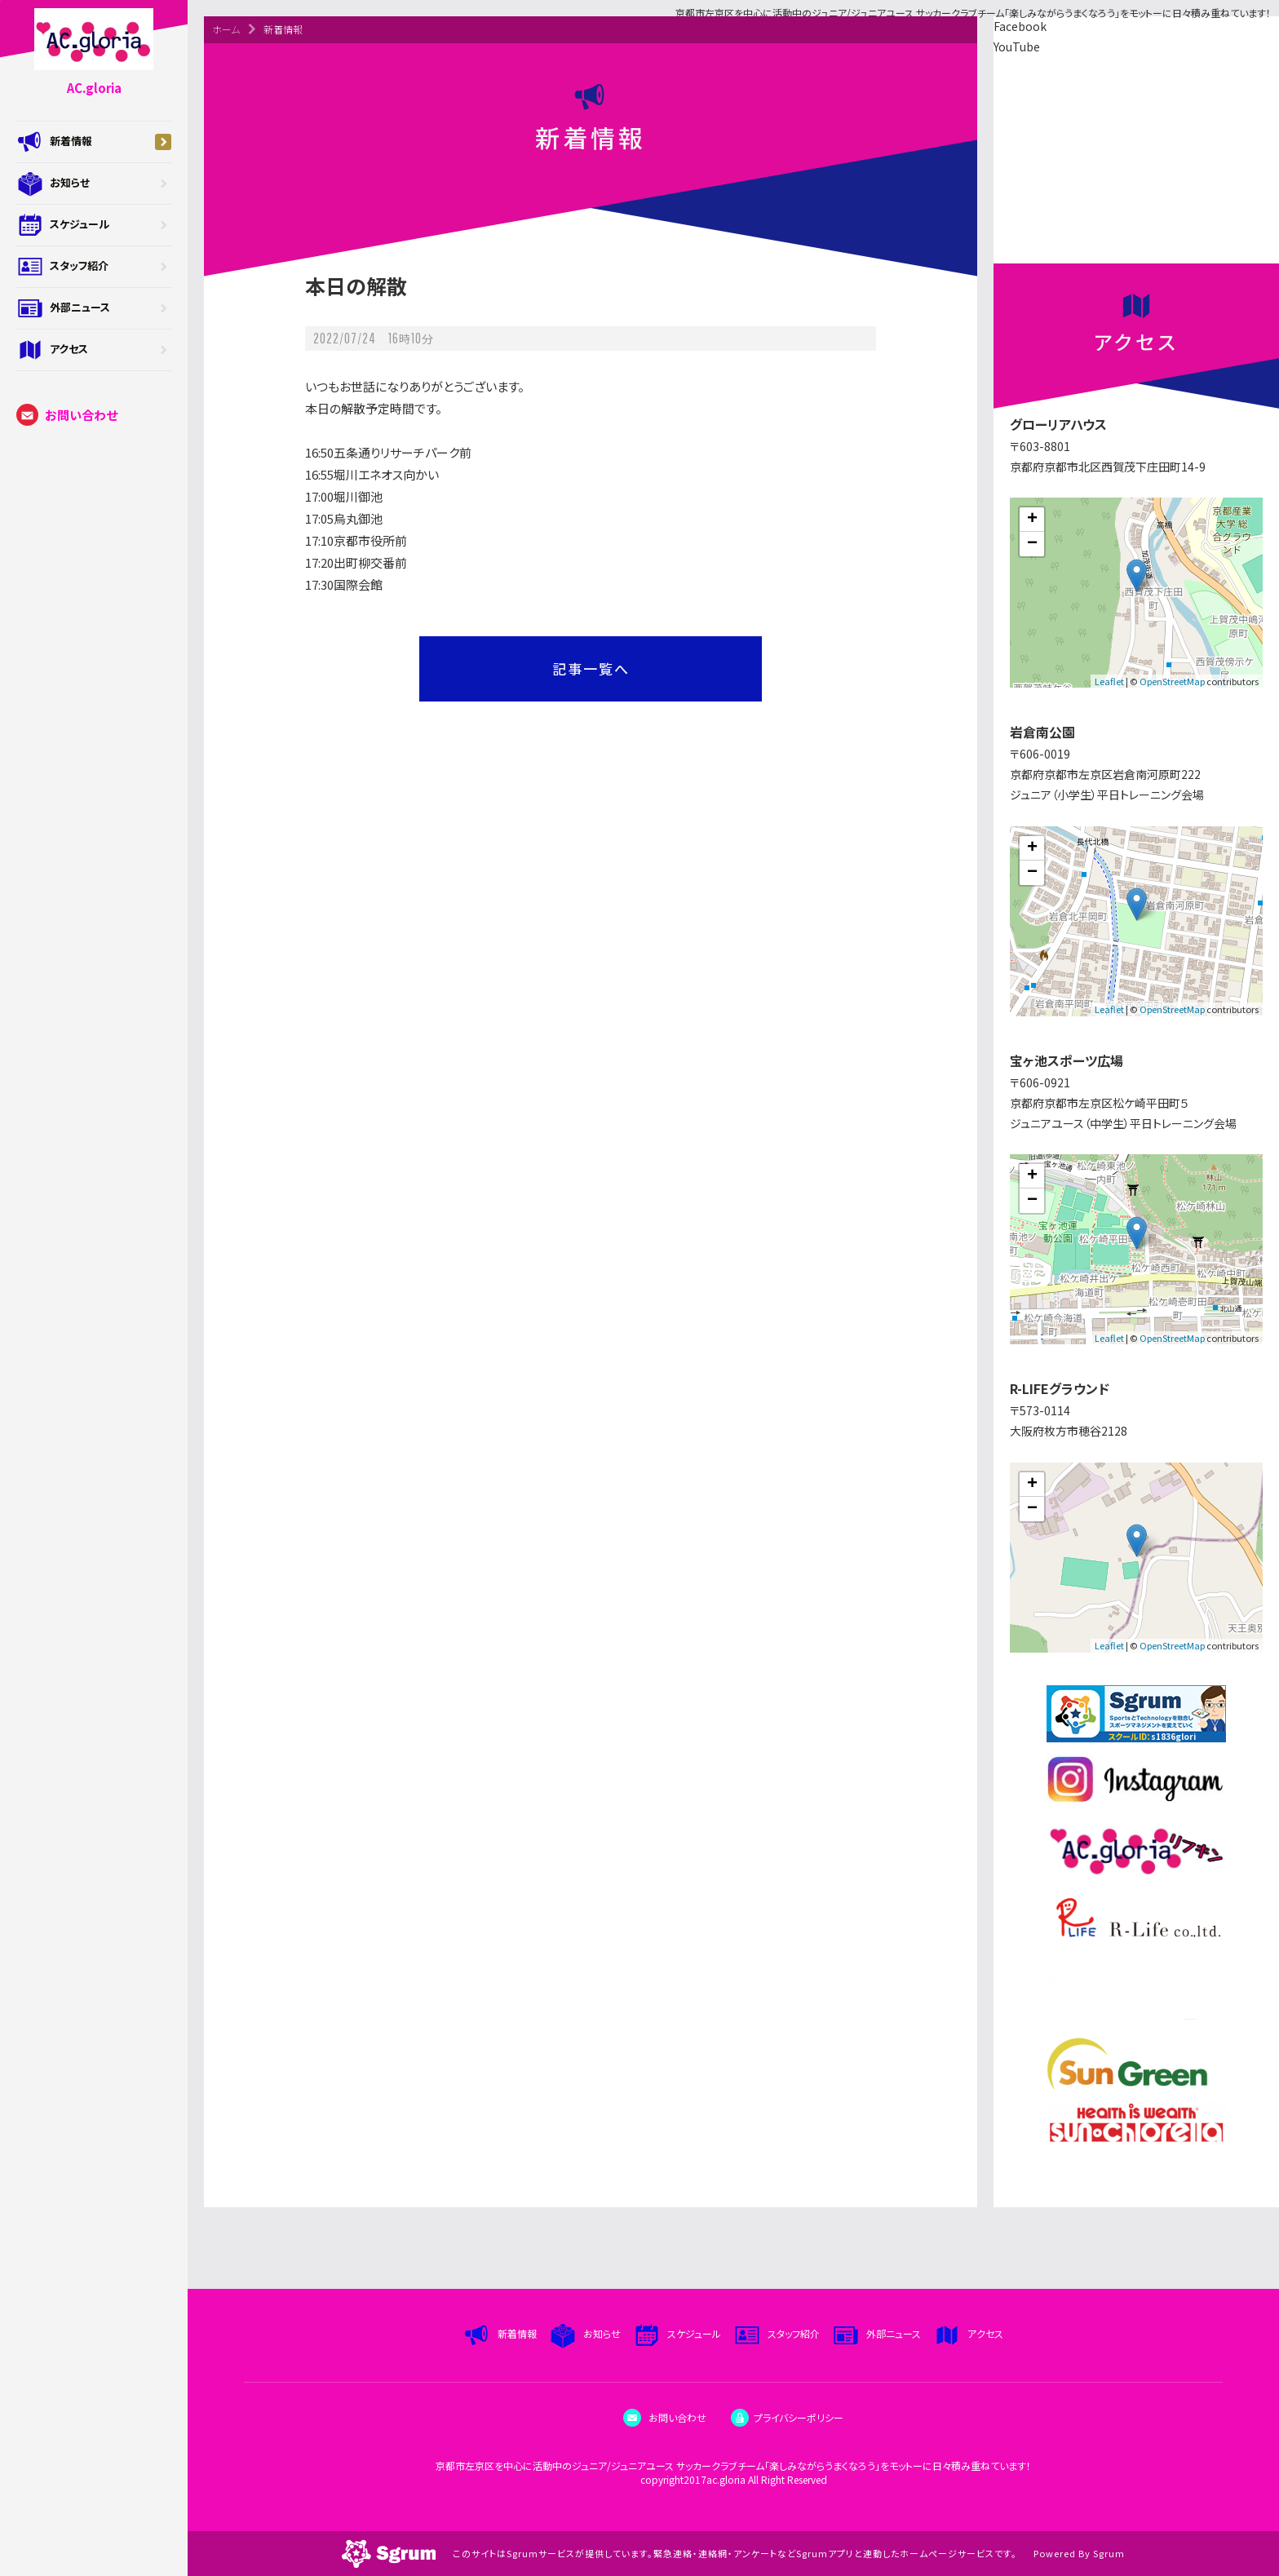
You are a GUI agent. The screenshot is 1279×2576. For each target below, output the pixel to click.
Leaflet (1109, 681)
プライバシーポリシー (787, 2417)
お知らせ (93, 183)
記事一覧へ (591, 668)
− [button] (1032, 544)
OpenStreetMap (1172, 681)
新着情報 (93, 142)
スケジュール (93, 225)
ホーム (226, 29)
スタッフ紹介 (93, 267)
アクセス (93, 350)
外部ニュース (93, 308)
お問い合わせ (66, 414)
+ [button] (1032, 519)
